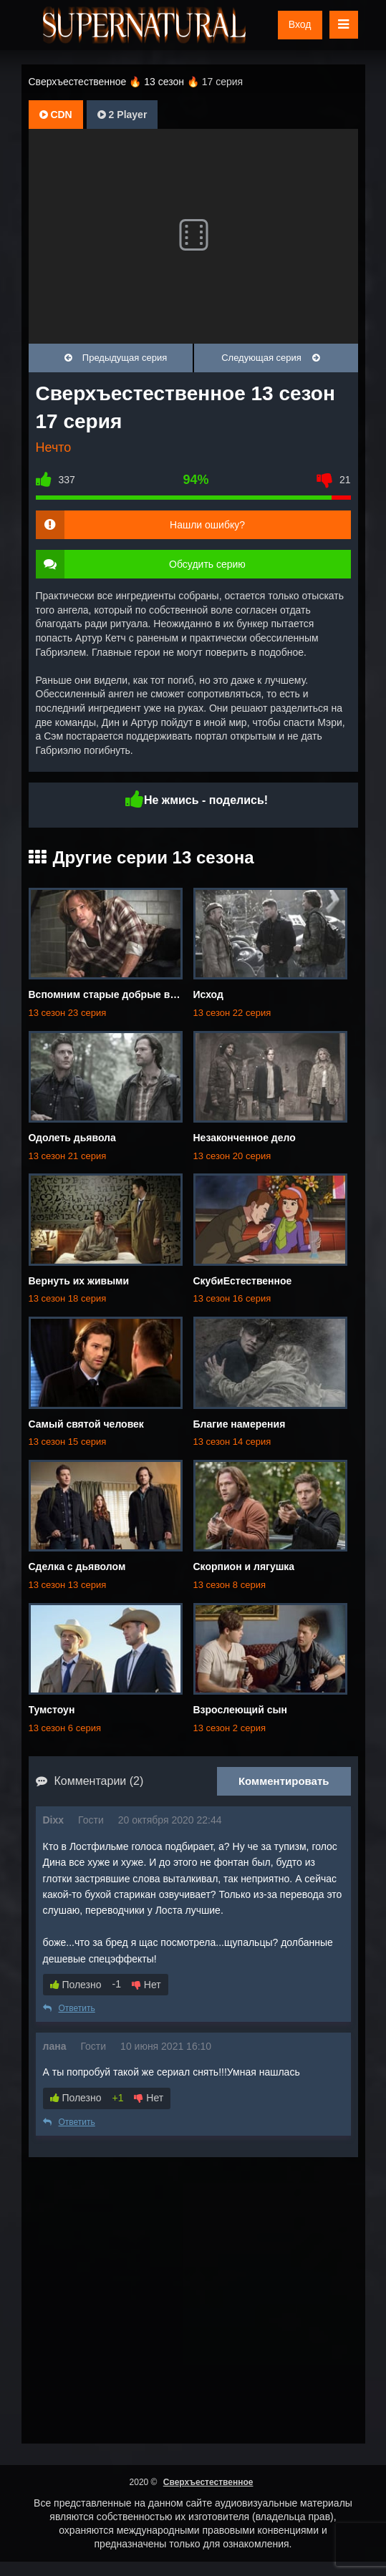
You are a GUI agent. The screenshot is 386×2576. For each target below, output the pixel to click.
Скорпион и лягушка (244, 1566)
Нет (146, 1984)
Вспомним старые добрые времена (117, 994)
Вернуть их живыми (79, 1281)
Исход (208, 994)
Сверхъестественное (208, 2482)
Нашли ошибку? (207, 525)
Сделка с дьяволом (77, 1566)
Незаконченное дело (244, 1137)
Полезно (76, 1984)
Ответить (69, 2008)
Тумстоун (52, 1709)
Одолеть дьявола (72, 1137)
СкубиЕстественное (242, 1281)
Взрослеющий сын (240, 1709)
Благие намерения (239, 1424)
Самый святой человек (86, 1424)
